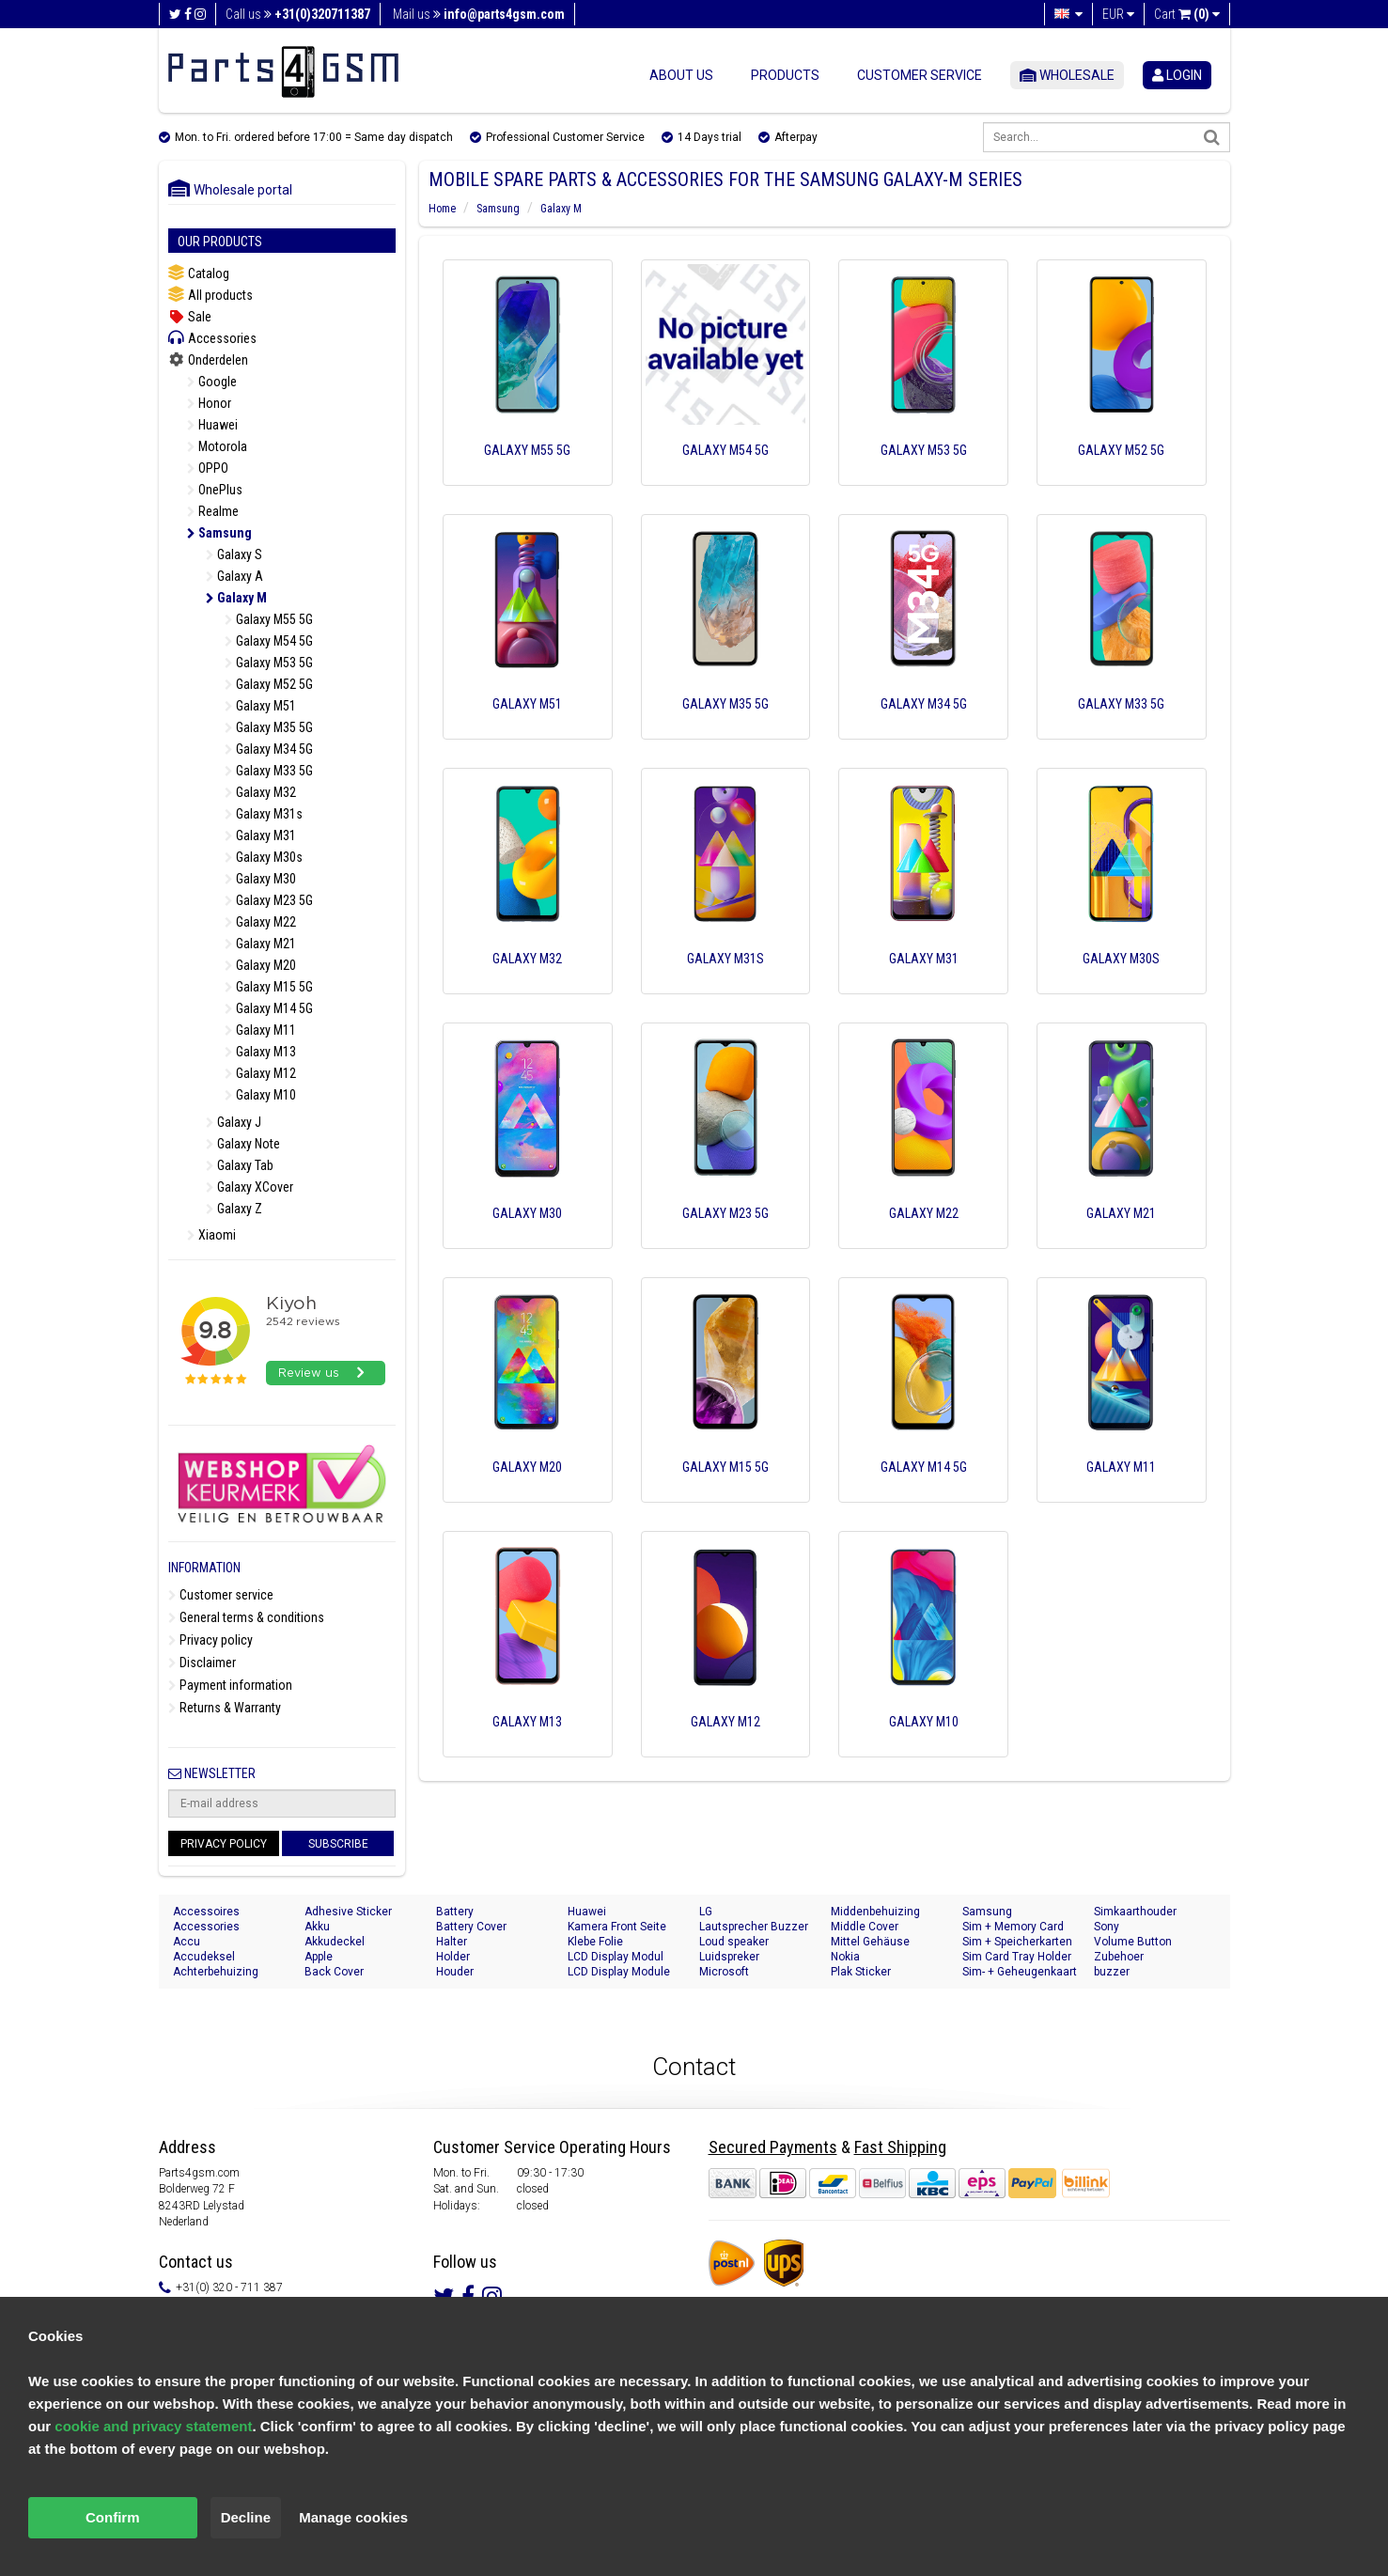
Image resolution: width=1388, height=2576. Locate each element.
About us (681, 75)
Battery (455, 1911)
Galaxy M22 (260, 921)
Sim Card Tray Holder (1016, 1956)
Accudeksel (204, 1956)
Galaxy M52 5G (269, 684)
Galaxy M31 (260, 835)
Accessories (212, 338)
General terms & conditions (246, 1617)
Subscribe (338, 1843)
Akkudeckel (334, 1941)
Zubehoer (1119, 1956)
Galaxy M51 (260, 705)
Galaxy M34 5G (269, 749)
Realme (213, 511)
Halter (451, 1941)
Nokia (845, 1956)
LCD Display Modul (615, 1956)
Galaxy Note (243, 1143)
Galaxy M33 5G (269, 770)
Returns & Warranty (224, 1707)
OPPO (207, 468)
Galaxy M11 (260, 1030)
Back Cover (334, 1971)
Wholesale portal (230, 189)
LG (705, 1911)
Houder (455, 1971)
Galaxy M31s (264, 813)
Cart (1187, 14)
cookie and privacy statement (153, 2426)
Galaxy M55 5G (269, 619)
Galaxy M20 (260, 965)
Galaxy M (236, 597)
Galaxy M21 (260, 943)
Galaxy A (234, 576)
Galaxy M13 (260, 1051)
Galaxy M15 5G (269, 986)
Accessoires (206, 1911)
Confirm (113, 2517)
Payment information (230, 1685)
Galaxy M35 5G (269, 727)
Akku (317, 1926)
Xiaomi (211, 1234)
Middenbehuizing (875, 1911)
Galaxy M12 (260, 1073)
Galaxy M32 (260, 792)
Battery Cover (471, 1926)
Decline (246, 2517)
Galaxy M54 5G (269, 640)
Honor (209, 403)
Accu (186, 1941)
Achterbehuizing (215, 1971)
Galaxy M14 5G (269, 1008)
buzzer (1112, 1971)
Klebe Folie (595, 1941)
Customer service (919, 75)
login (1177, 75)
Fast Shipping (900, 2147)
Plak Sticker (861, 1971)
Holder (453, 1956)
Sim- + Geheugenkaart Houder (1019, 1972)
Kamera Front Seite (617, 1926)
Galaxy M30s (264, 857)
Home (442, 208)
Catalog (198, 273)
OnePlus (214, 489)
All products (210, 295)
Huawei (212, 424)
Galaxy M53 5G (269, 662)
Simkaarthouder (1135, 1911)
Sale (189, 316)
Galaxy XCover (249, 1186)
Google (212, 381)
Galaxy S (234, 554)
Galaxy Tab (239, 1165)
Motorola (217, 446)
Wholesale (1067, 75)
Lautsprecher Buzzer (753, 1926)
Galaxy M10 (260, 1094)
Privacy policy (210, 1639)
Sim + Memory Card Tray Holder (1013, 1927)
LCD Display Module (619, 1971)
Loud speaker (734, 1941)
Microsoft (724, 1971)
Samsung (219, 532)
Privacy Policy (223, 1843)
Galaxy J (233, 1122)
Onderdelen (208, 359)
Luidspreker (729, 1956)
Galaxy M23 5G (269, 900)
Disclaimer (202, 1662)
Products (785, 75)
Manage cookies (353, 2517)
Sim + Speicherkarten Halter (1017, 1942)
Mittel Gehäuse (870, 1941)
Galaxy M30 (260, 878)
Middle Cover (864, 1926)
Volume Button (1133, 1941)
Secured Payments (773, 2147)
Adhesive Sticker (348, 1911)
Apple (318, 1956)
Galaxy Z (234, 1208)
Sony (1106, 1926)
